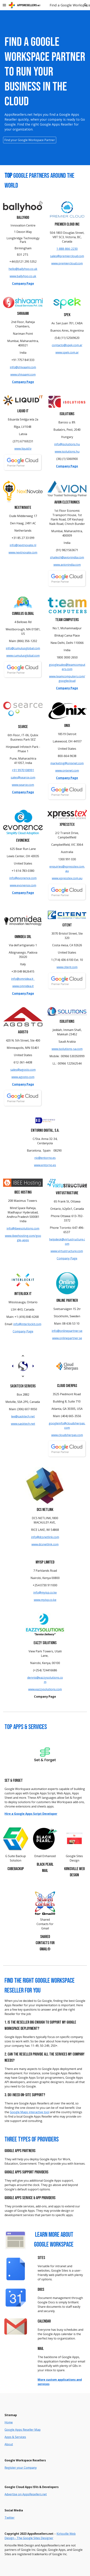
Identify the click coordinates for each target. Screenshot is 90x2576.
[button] (4, 5)
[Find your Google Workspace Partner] (29, 140)
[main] (45, 84)
